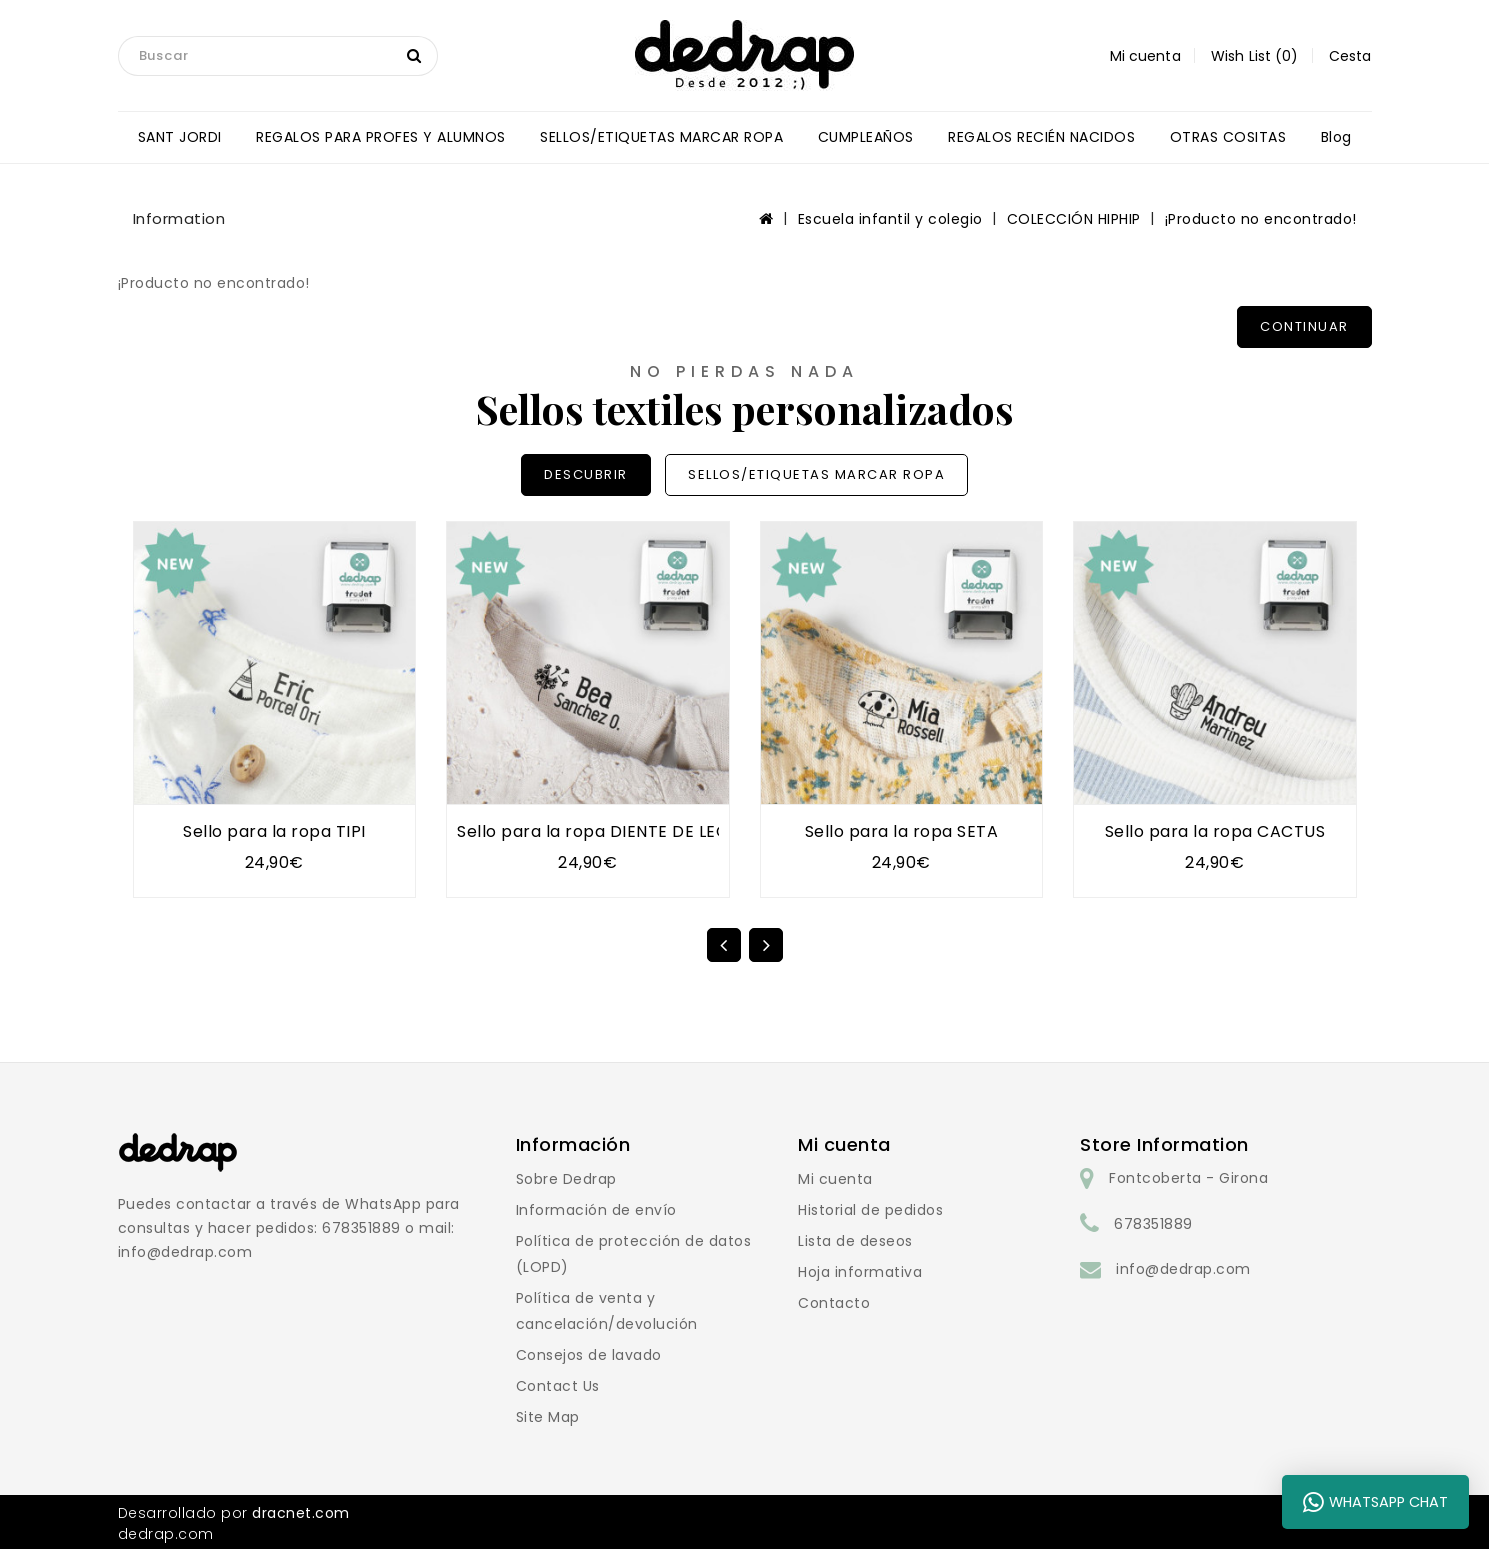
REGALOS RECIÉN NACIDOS (1041, 137)
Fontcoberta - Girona (1188, 1178)
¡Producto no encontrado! (1261, 219)
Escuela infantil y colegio (890, 219)
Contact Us (558, 1386)
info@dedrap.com (1183, 1269)
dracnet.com (301, 1513)
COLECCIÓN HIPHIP (1074, 219)
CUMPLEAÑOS (866, 137)
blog (1336, 137)
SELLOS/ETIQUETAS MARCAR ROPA (661, 137)
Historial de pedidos (870, 1210)
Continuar (1304, 326)
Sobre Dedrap (566, 1179)
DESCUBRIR (586, 474)
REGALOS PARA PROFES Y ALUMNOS (381, 137)
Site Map (548, 1417)
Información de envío (596, 1210)
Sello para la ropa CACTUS (1215, 831)
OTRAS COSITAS (1228, 137)
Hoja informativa (860, 1272)
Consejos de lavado (589, 1355)
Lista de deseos (855, 1241)
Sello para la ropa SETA (902, 831)
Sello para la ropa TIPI (274, 831)
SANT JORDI (180, 137)
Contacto (834, 1303)
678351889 (1153, 1224)
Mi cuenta (835, 1179)
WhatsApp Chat (1375, 1502)
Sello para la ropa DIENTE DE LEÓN (599, 831)
